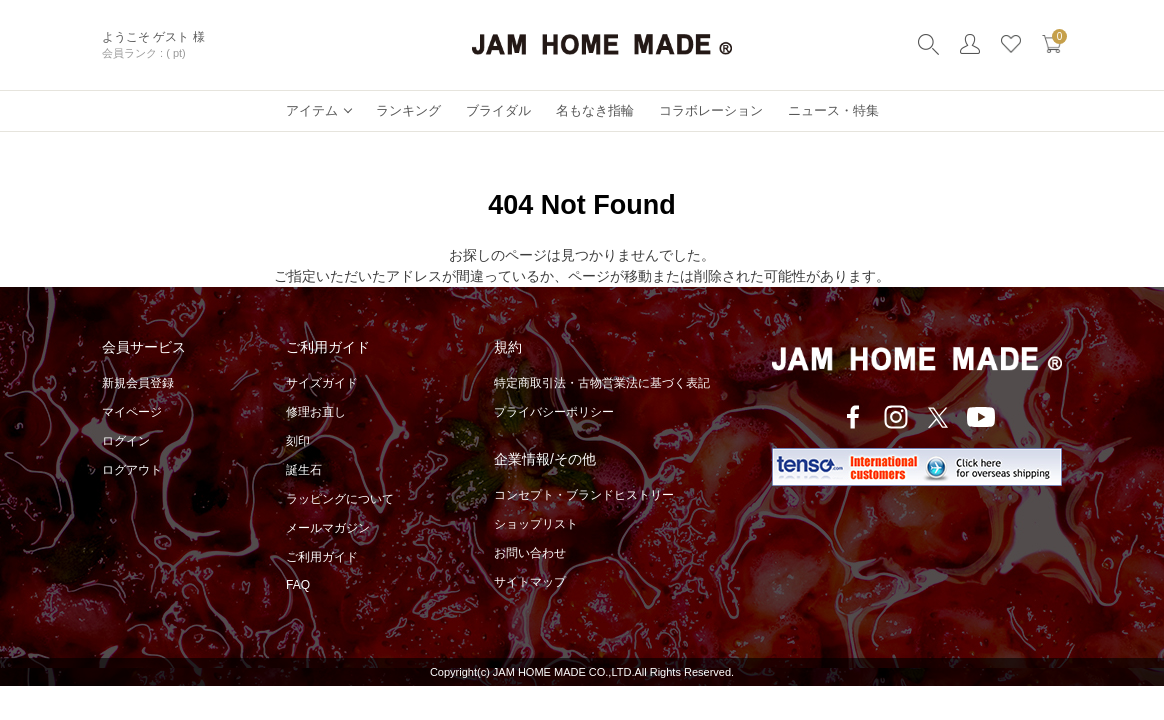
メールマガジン (328, 528)
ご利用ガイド (322, 557)
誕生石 (304, 470)
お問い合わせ (530, 553)
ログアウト (132, 470)
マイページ (132, 412)
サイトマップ (530, 582)
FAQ (298, 585)
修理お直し (316, 412)
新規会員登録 (138, 383)
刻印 (298, 441)
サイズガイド (322, 383)
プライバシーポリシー (554, 412)
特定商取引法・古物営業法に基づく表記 (602, 383)
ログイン (126, 441)
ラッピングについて (340, 499)
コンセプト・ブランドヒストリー (584, 495)
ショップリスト (536, 524)
